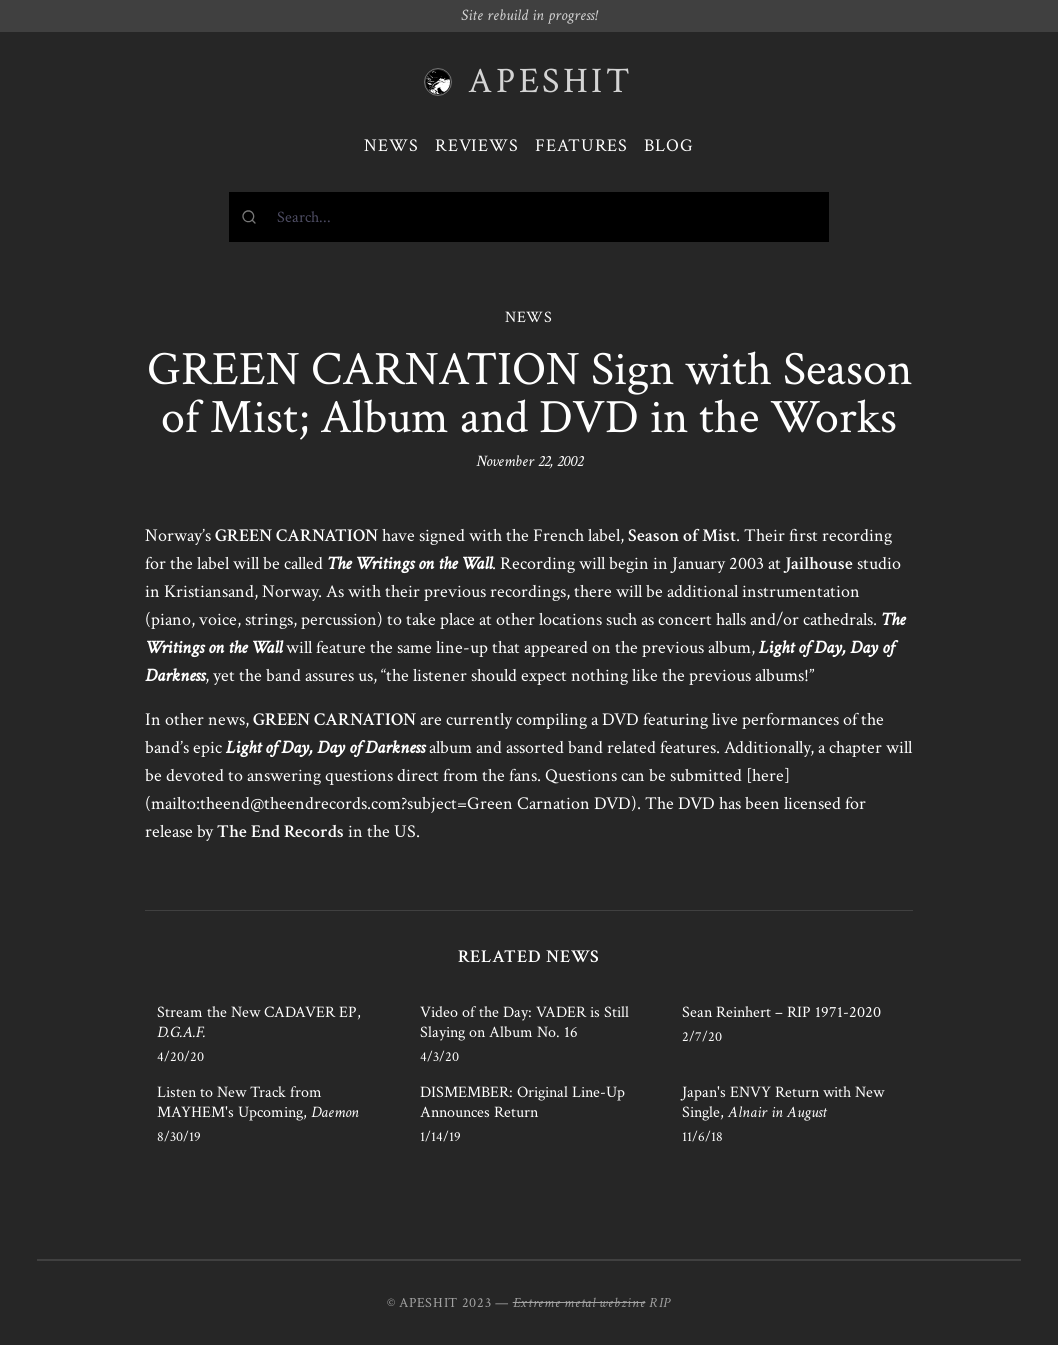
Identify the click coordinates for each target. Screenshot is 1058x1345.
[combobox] (529, 217)
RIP (660, 1303)
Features (581, 145)
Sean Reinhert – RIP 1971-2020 (781, 1012)
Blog (669, 145)
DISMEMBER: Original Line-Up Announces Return (522, 1102)
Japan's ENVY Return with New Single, (783, 1102)
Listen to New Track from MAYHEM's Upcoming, (258, 1102)
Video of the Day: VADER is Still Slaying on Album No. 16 (524, 1022)
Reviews (477, 145)
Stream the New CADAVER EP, (259, 1022)
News (391, 145)
